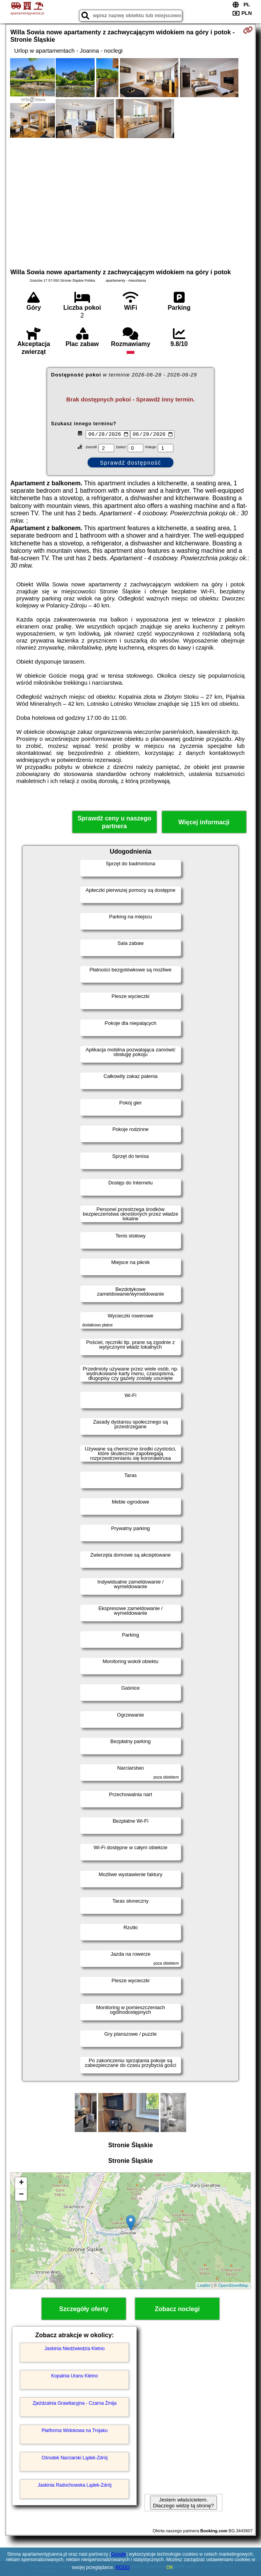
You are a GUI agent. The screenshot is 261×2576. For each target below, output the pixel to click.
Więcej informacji (203, 822)
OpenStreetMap (233, 2285)
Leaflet (204, 2285)
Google (118, 2554)
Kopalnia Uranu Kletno (74, 2376)
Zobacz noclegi (177, 2309)
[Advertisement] (131, 202)
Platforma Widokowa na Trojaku (75, 2430)
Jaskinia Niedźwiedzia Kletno (74, 2348)
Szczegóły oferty (83, 2309)
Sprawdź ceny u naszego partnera (114, 822)
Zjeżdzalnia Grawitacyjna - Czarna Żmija (74, 2403)
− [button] (21, 2195)
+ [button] (21, 2183)
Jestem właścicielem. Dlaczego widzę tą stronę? (183, 2503)
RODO (123, 2567)
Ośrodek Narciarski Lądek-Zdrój (75, 2458)
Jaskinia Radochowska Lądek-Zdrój (74, 2485)
